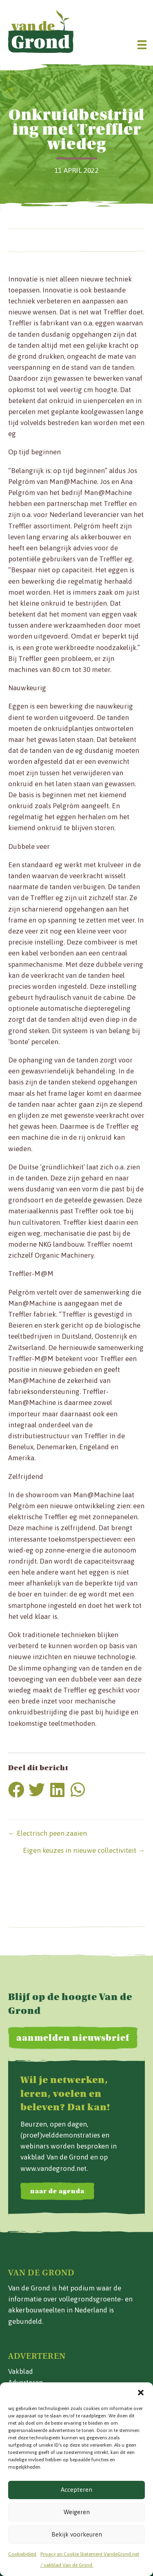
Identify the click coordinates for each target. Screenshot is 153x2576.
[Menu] (142, 45)
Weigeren (77, 2511)
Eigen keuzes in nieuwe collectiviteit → (84, 1850)
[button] (141, 2392)
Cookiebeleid (22, 2554)
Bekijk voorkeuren (76, 2534)
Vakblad (20, 2371)
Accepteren (76, 2489)
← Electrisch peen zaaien (47, 1833)
